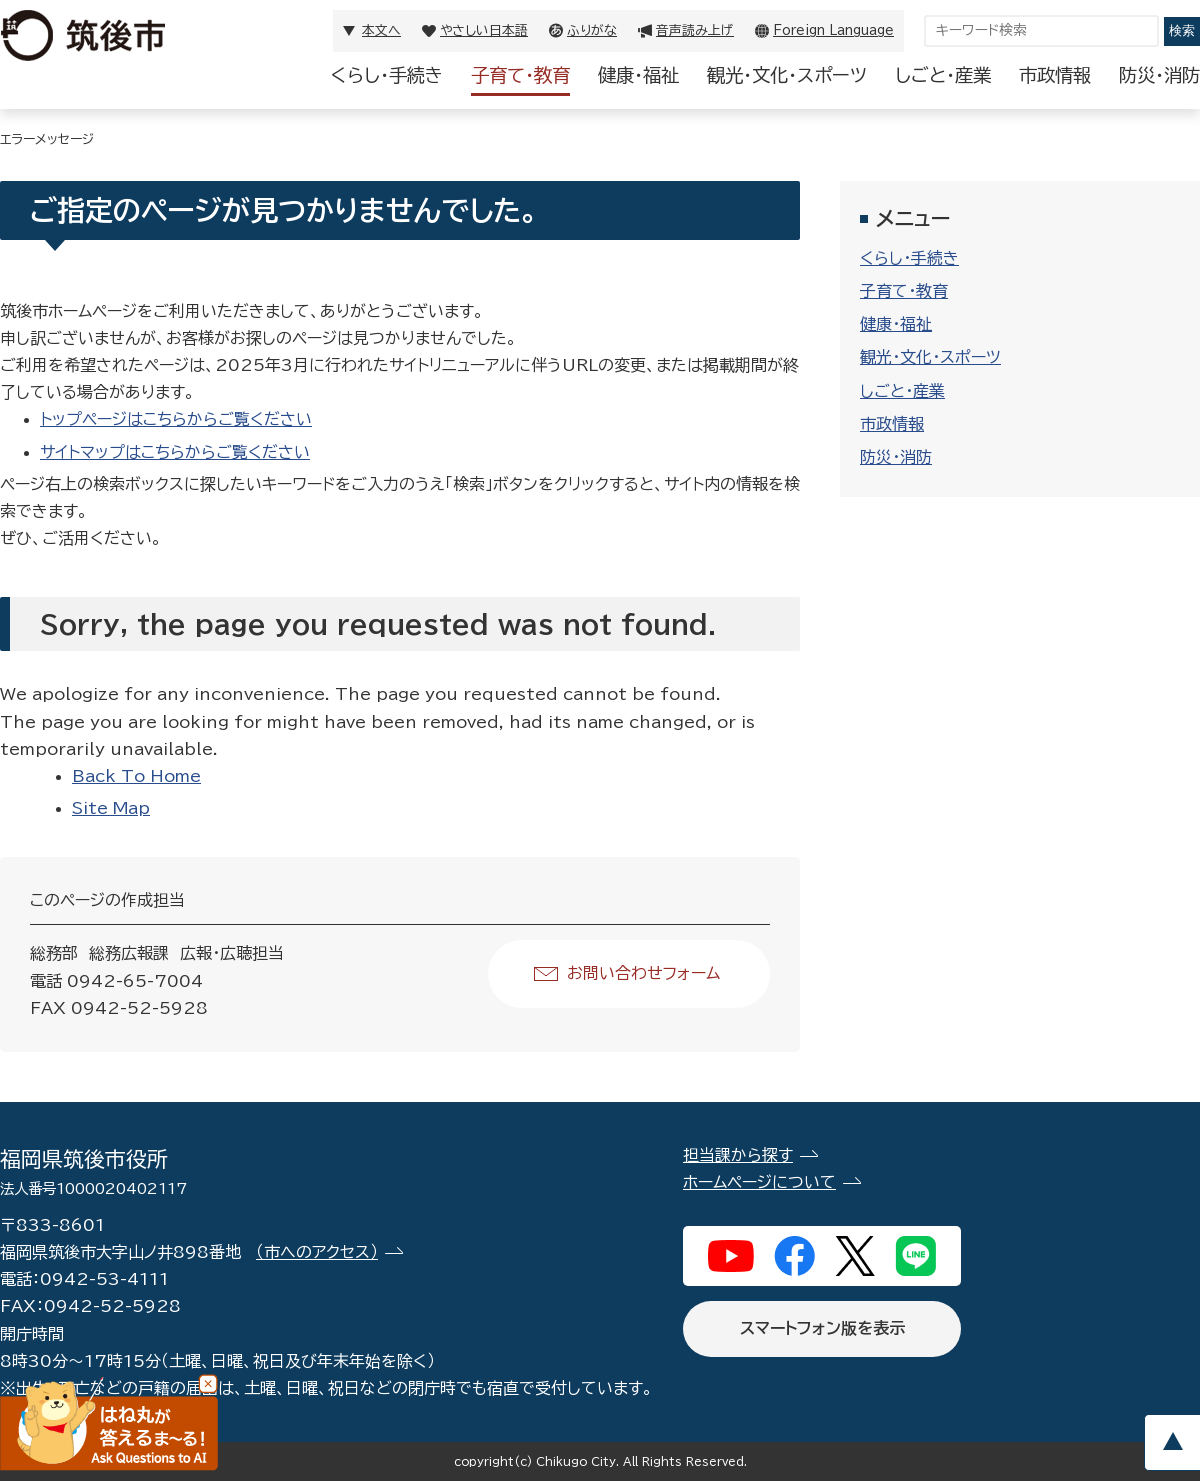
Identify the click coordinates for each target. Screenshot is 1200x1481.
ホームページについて (759, 1182)
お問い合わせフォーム (643, 973)
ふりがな (592, 30)
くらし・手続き (387, 75)
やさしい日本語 (484, 30)
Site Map (111, 808)
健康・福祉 (638, 75)
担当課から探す (738, 1155)
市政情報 (1055, 75)
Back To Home (136, 776)
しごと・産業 (943, 75)
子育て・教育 (520, 75)
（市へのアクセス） (317, 1252)
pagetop (1172, 1442)
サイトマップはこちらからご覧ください (175, 452)
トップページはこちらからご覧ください (176, 419)
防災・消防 (1159, 75)
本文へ (381, 30)
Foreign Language (833, 30)
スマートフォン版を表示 (822, 1328)
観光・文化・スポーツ (787, 75)
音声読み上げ (695, 30)
